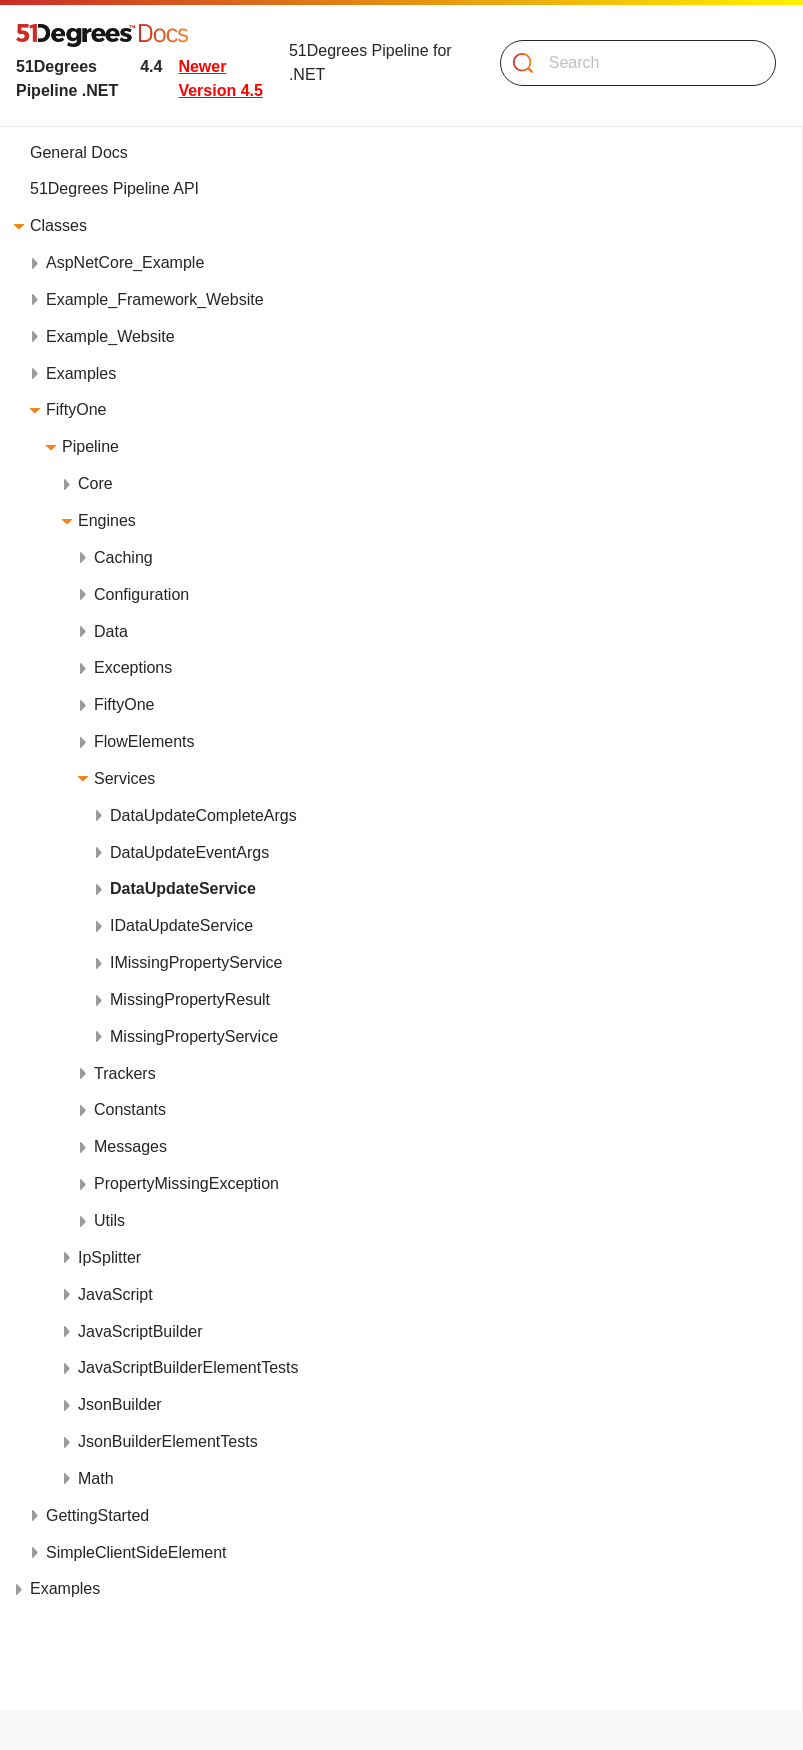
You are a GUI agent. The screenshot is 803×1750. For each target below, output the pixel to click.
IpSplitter (109, 1257)
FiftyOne (76, 409)
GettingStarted (97, 1515)
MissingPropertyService (194, 1036)
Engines (107, 520)
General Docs (79, 152)
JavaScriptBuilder (140, 1331)
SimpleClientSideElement (136, 1552)
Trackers (125, 1073)
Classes (58, 225)
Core (95, 483)
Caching (123, 557)
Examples (81, 373)
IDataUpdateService (181, 925)
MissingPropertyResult (190, 999)
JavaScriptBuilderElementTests (188, 1367)
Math (96, 1478)
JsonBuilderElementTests (168, 1441)
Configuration (141, 594)
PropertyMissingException (186, 1183)
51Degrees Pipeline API (114, 188)
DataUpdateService (183, 888)
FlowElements (144, 741)
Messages (130, 1146)
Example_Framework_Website (155, 299)
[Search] (630, 63)
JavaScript (115, 1294)
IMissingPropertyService (196, 962)
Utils (109, 1220)
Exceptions (133, 667)
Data (111, 631)
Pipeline (90, 446)
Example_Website (110, 336)
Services (124, 778)
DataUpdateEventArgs (189, 852)
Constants (130, 1109)
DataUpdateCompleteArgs (203, 815)
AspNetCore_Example (125, 262)
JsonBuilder (120, 1404)
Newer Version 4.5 (220, 78)
